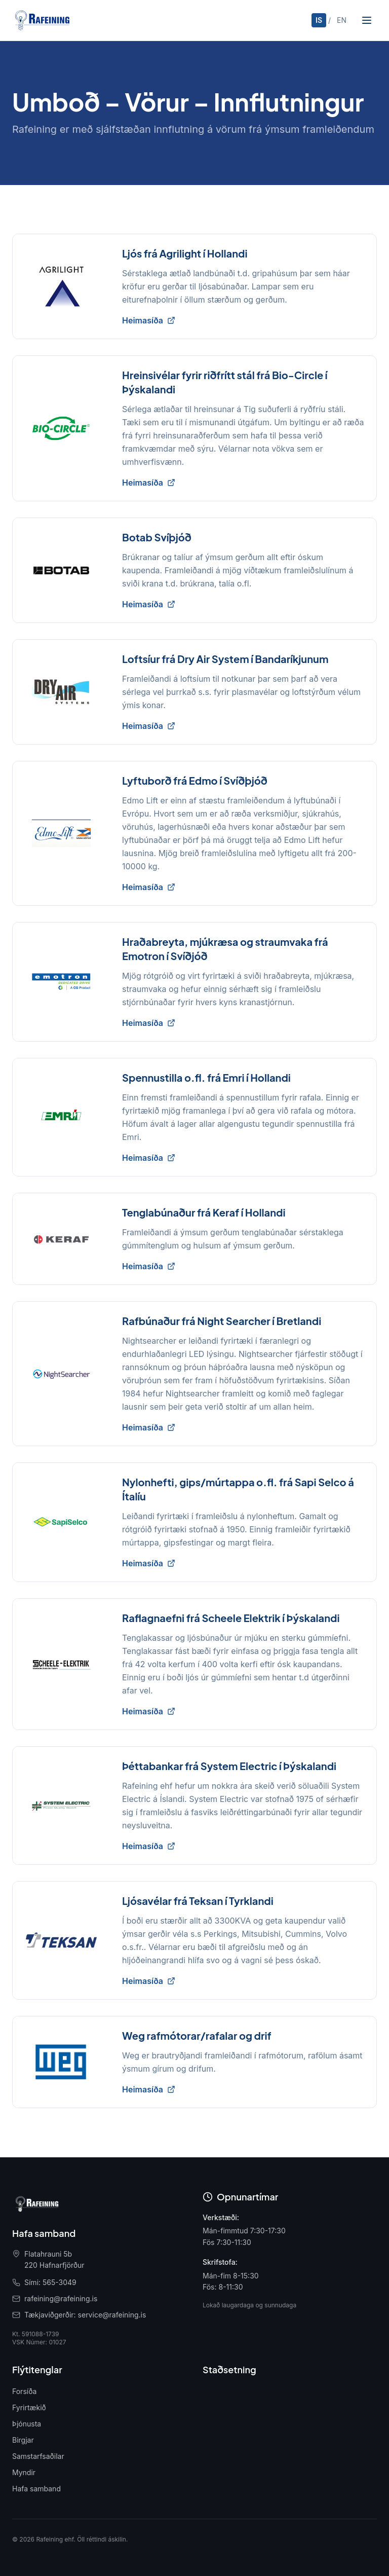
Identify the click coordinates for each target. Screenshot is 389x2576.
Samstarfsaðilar (38, 2456)
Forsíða (24, 2391)
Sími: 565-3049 (50, 2282)
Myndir (23, 2472)
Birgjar (23, 2440)
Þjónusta (26, 2423)
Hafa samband (36, 2488)
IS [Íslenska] (319, 20)
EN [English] (341, 20)
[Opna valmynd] (367, 20)
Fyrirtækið (29, 2407)
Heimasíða (148, 320)
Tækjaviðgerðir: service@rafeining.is (85, 2314)
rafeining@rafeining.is (60, 2298)
